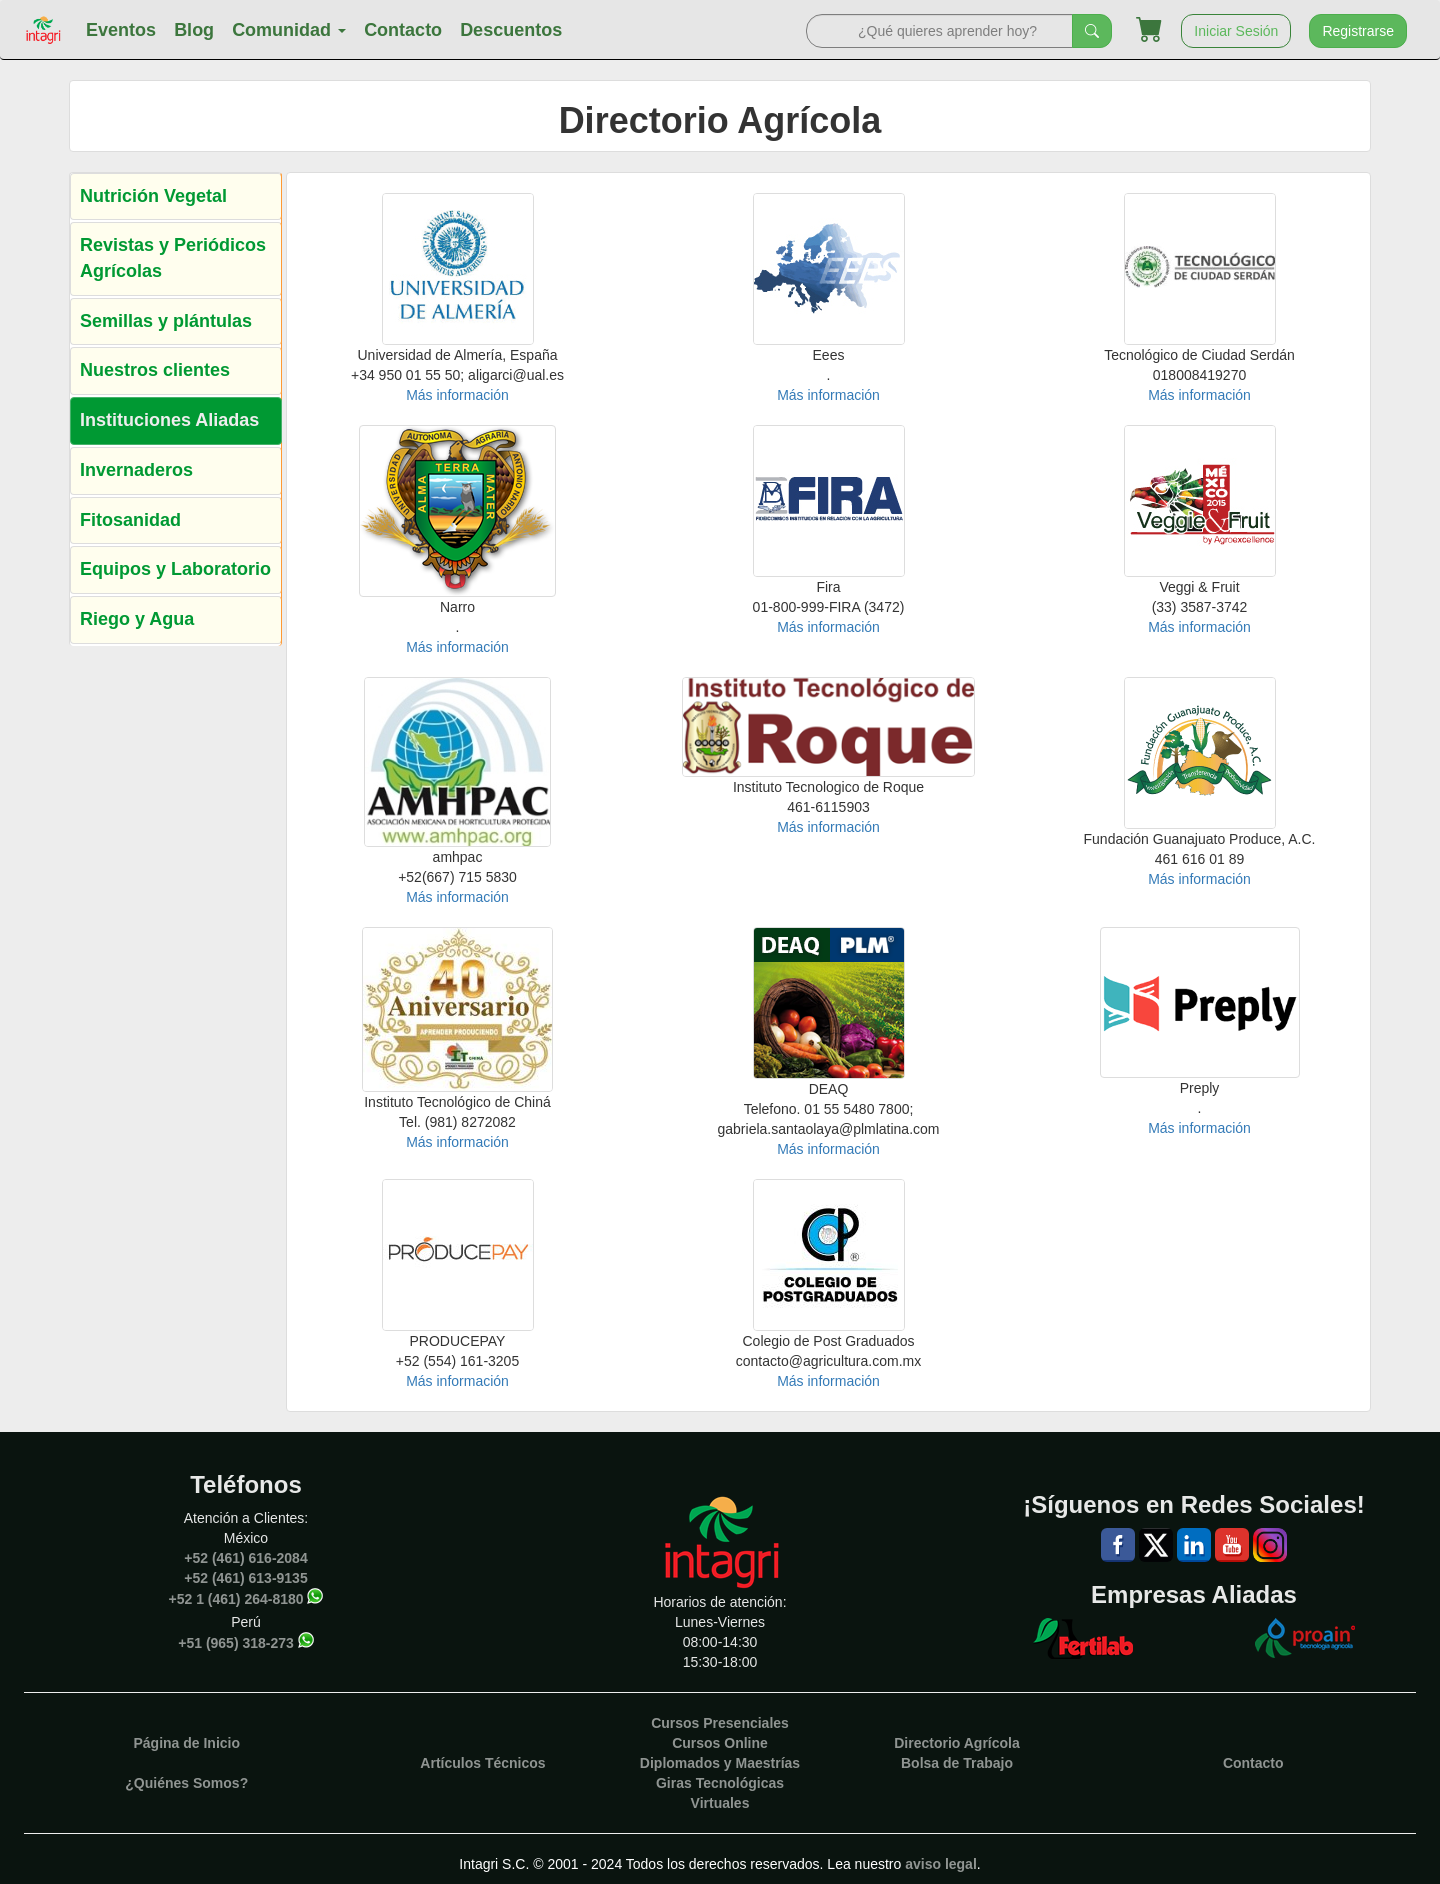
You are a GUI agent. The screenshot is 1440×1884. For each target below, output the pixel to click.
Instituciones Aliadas (169, 420)
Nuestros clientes (155, 370)
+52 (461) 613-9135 (245, 1578)
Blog (194, 30)
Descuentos (511, 30)
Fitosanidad (130, 520)
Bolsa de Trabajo (957, 1763)
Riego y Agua (137, 619)
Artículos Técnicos (482, 1763)
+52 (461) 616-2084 (245, 1558)
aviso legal (941, 1864)
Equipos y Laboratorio (175, 569)
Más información (457, 395)
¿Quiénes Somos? (186, 1783)
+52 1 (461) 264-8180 (236, 1599)
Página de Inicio (186, 1743)
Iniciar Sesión (1236, 31)
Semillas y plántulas (166, 321)
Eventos (121, 30)
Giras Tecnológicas (720, 1783)
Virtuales (720, 1803)
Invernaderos (136, 470)
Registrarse (1358, 31)
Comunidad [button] (289, 30)
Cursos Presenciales (720, 1723)
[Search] (939, 31)
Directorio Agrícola (957, 1743)
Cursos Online (720, 1743)
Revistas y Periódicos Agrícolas (173, 258)
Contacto (403, 30)
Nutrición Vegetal (153, 196)
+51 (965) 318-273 (236, 1643)
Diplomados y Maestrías (720, 1763)
